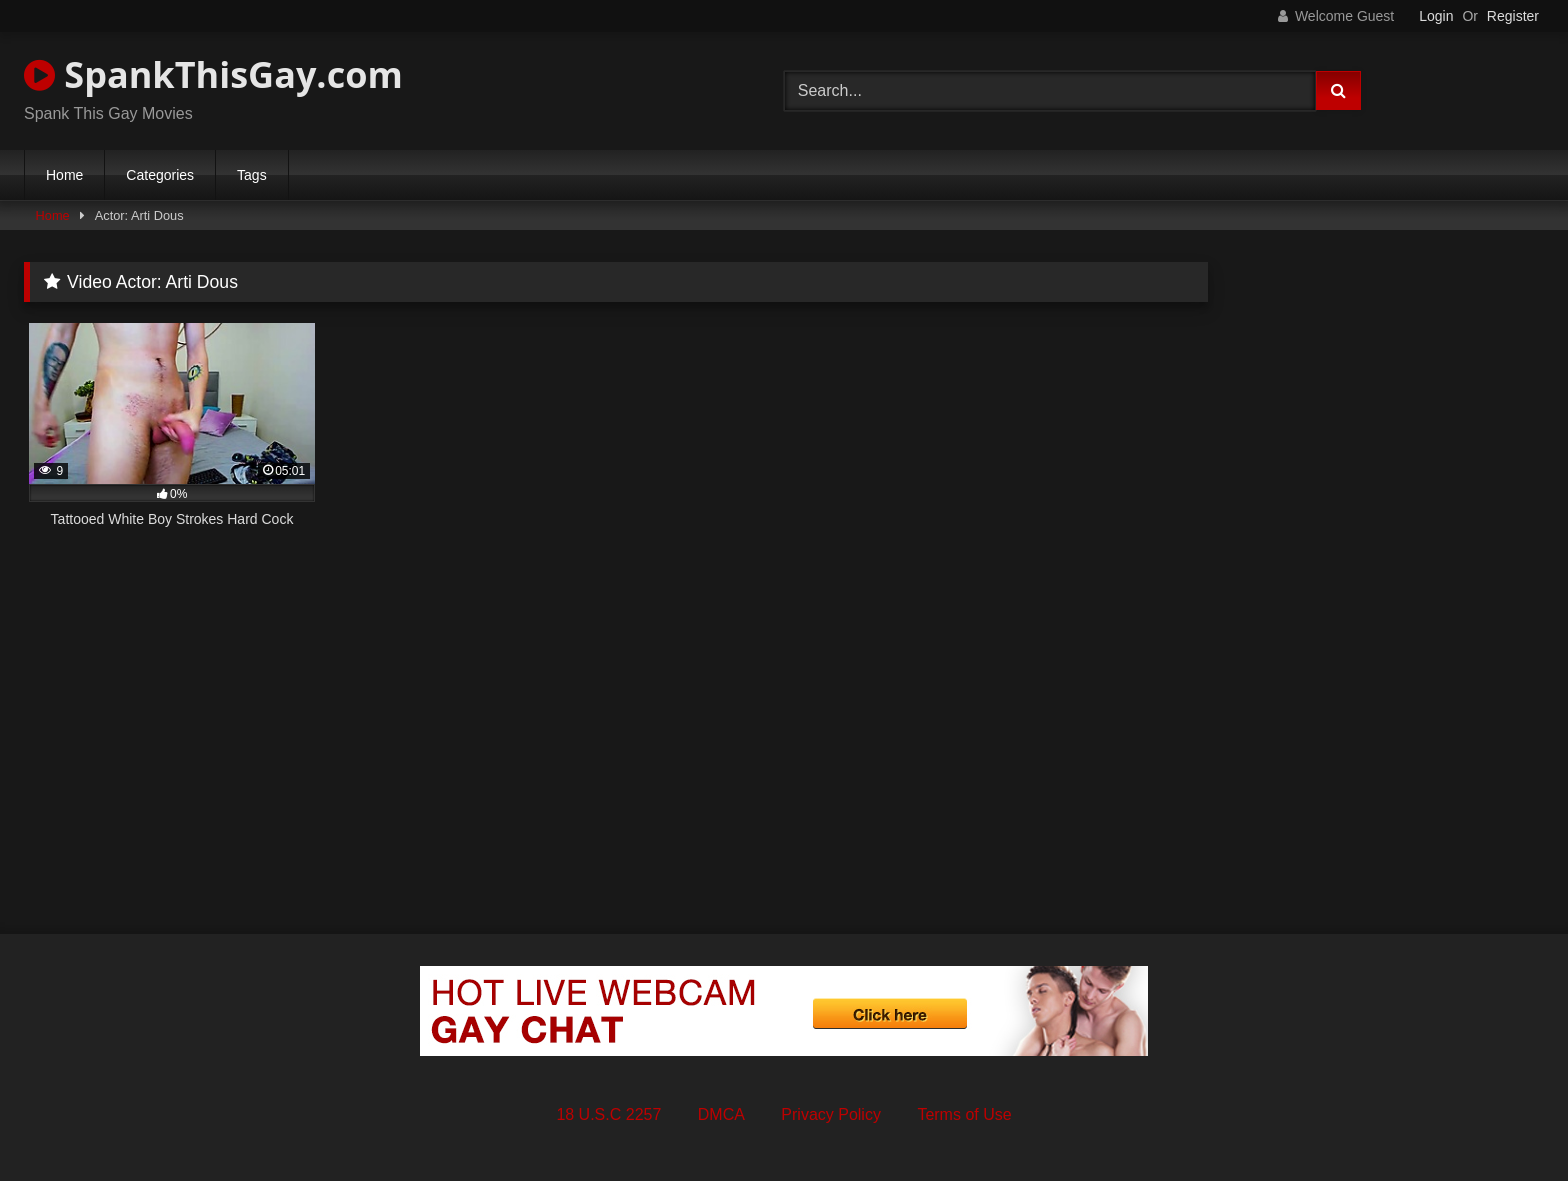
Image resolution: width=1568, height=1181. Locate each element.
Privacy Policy (831, 1114)
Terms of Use (964, 1114)
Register (1513, 16)
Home (64, 175)
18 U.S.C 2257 (608, 1114)
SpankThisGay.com (213, 74)
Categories (160, 175)
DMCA (721, 1114)
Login (1436, 16)
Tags (252, 175)
